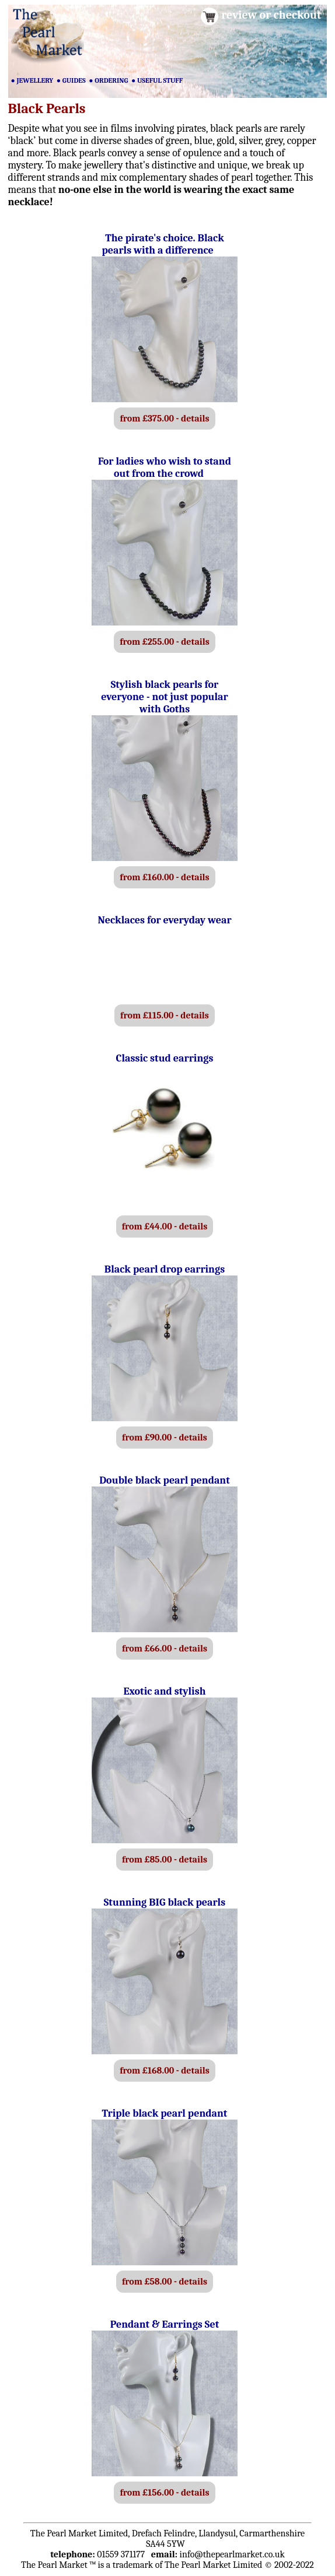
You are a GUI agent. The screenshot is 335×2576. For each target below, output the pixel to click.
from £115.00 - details (164, 1015)
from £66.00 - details (164, 1648)
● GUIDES (71, 80)
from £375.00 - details (164, 418)
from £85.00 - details (164, 1859)
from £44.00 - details (165, 1226)
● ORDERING (108, 80)
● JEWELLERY (32, 80)
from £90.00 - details (164, 1437)
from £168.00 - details (165, 2070)
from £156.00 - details (164, 2492)
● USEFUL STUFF (157, 80)
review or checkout (271, 15)
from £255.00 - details (165, 642)
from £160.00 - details (164, 877)
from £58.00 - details (164, 2281)
